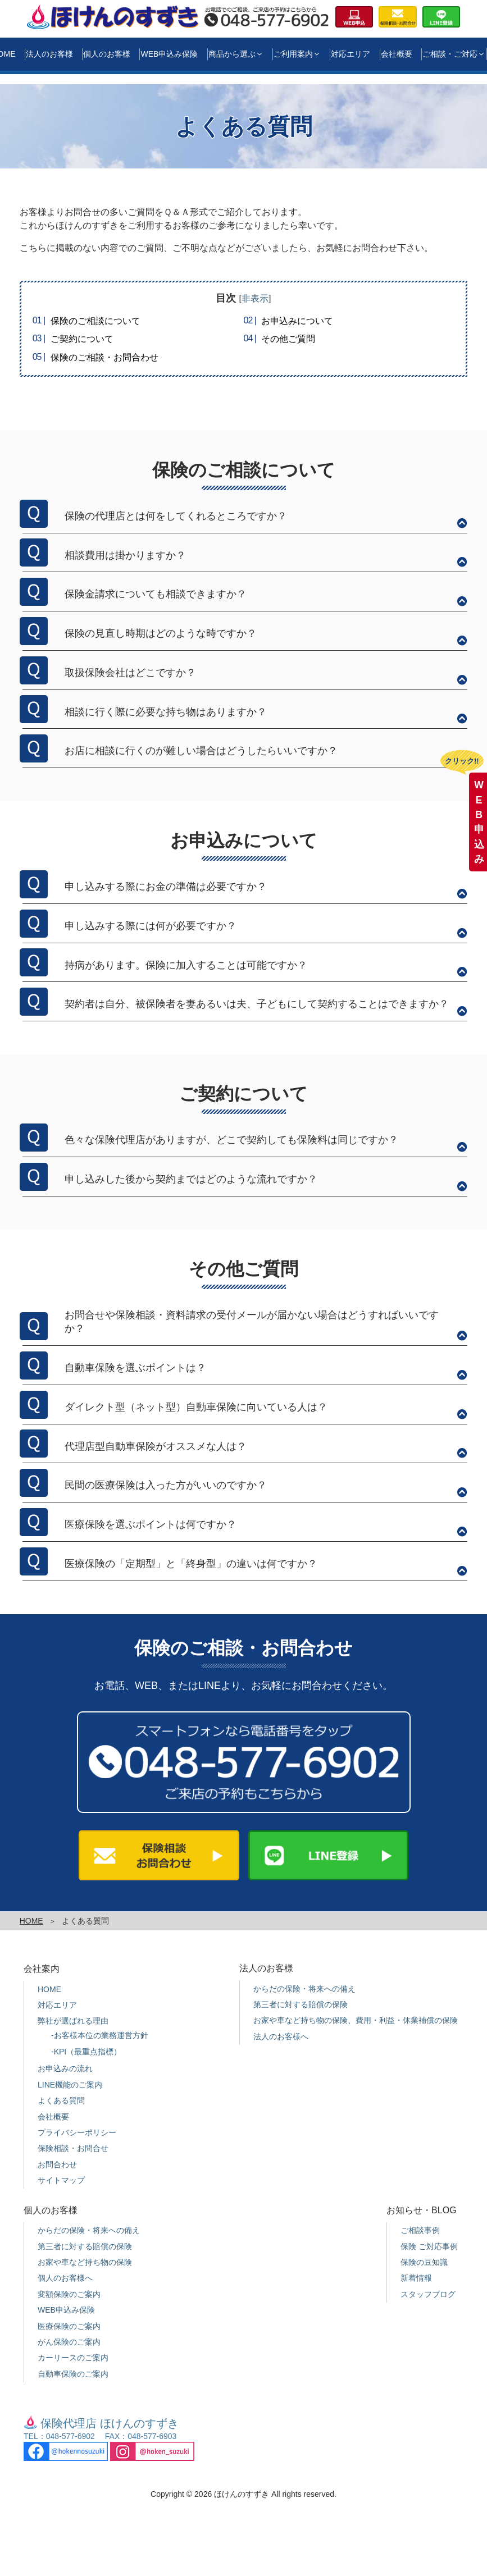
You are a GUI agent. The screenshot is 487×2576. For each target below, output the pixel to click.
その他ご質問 (288, 339)
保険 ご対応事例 (429, 2246)
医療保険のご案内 (69, 2326)
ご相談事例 (420, 2230)
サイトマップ (61, 2180)
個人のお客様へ (65, 2277)
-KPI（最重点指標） (86, 2051)
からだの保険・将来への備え (304, 1988)
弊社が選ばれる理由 (73, 2020)
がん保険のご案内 (69, 2341)
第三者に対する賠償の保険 (300, 2004)
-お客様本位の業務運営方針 (99, 2035)
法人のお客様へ (280, 2036)
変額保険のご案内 (69, 2294)
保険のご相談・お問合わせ (104, 357)
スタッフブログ (428, 2294)
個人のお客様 (106, 53)
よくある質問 (61, 2100)
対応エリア (350, 53)
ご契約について (82, 339)
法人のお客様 (49, 53)
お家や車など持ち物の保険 (85, 2262)
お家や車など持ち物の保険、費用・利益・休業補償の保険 (355, 2020)
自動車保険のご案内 (73, 2373)
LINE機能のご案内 (70, 2084)
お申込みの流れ (65, 2068)
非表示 (255, 298)
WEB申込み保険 (169, 53)
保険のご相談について (95, 321)
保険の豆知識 (424, 2262)
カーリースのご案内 (73, 2357)
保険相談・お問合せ (73, 2148)
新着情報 (416, 2277)
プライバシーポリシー (77, 2132)
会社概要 (396, 53)
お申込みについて (297, 321)
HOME (31, 1920)
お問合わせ (57, 2164)
